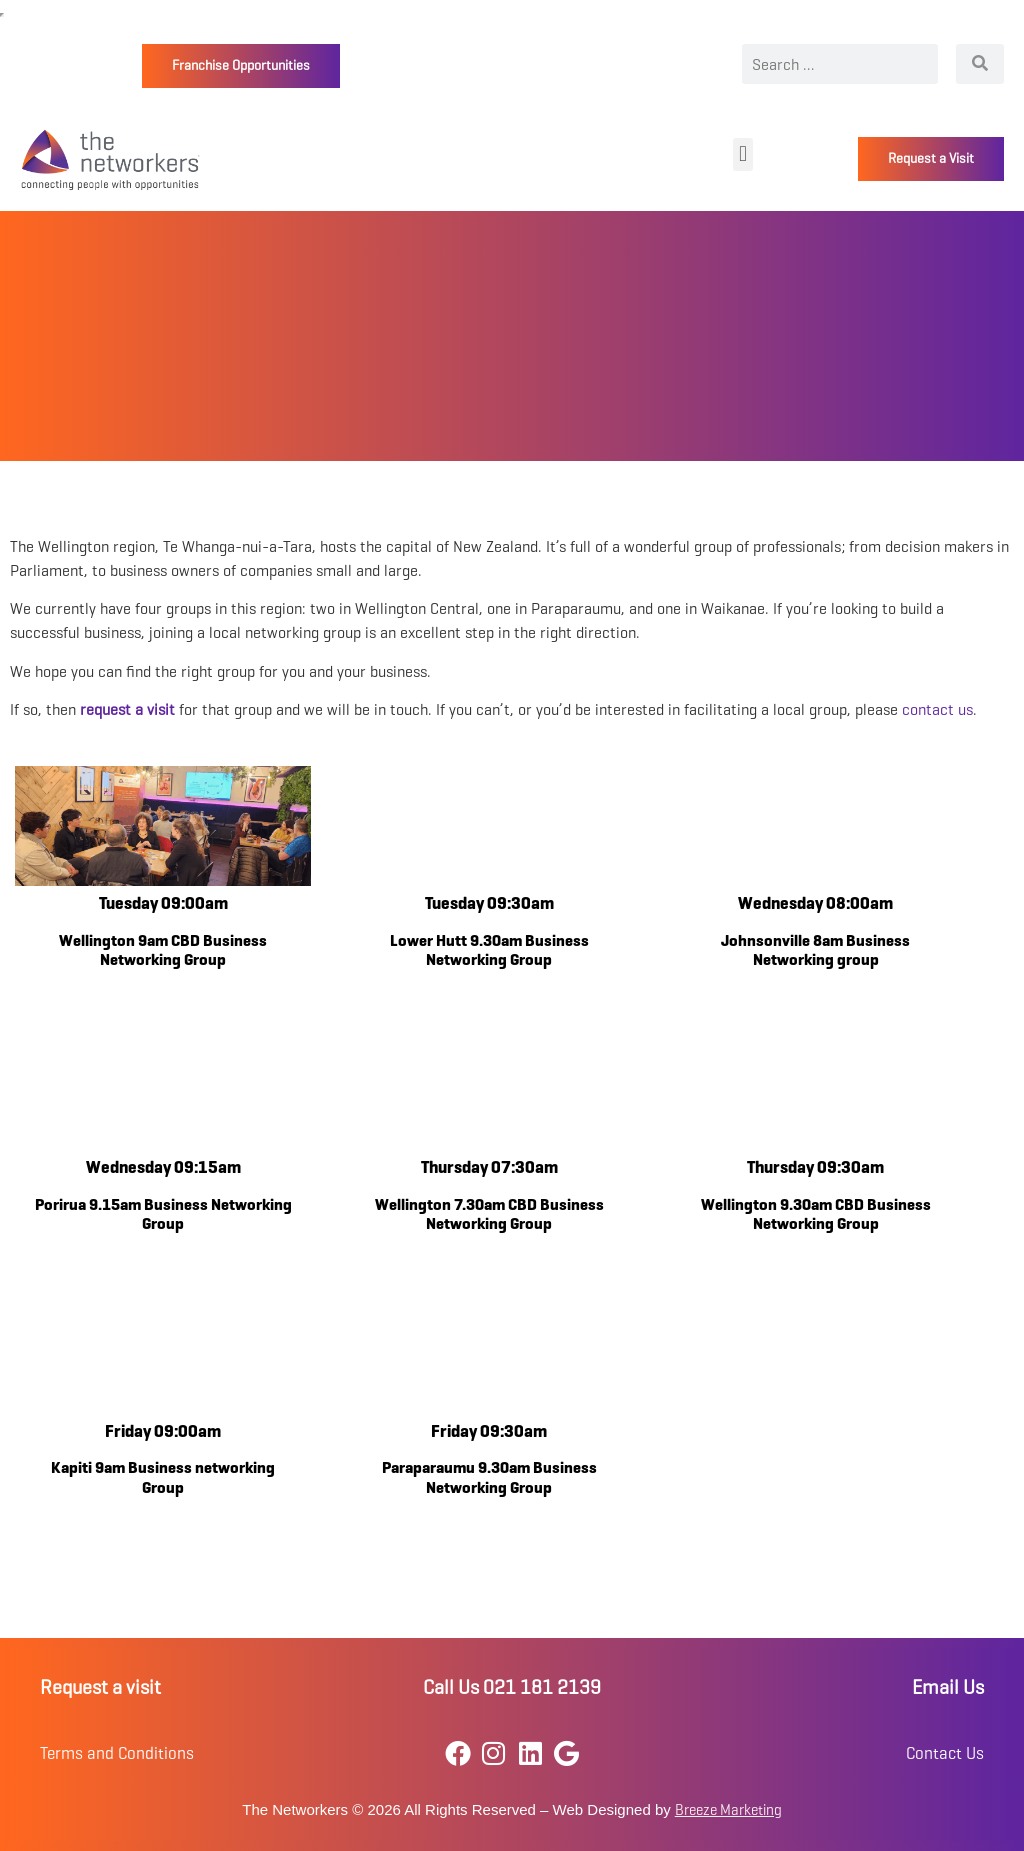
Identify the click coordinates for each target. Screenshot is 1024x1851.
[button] (742, 154)
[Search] (980, 64)
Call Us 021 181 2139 (512, 1687)
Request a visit (100, 1687)
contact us (937, 709)
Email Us (948, 1687)
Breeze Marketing (728, 1810)
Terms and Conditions (117, 1753)
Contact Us (945, 1753)
